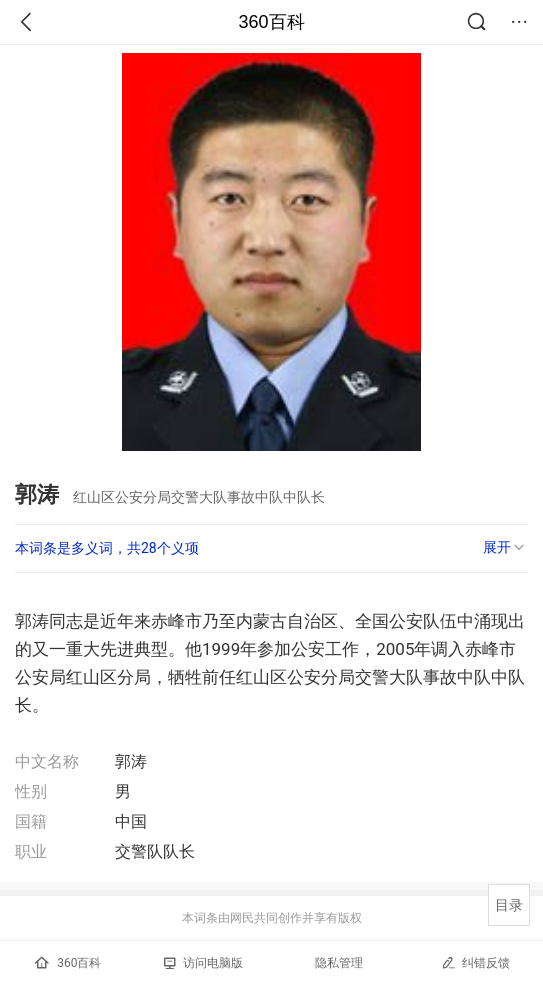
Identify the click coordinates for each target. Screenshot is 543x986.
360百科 (271, 22)
